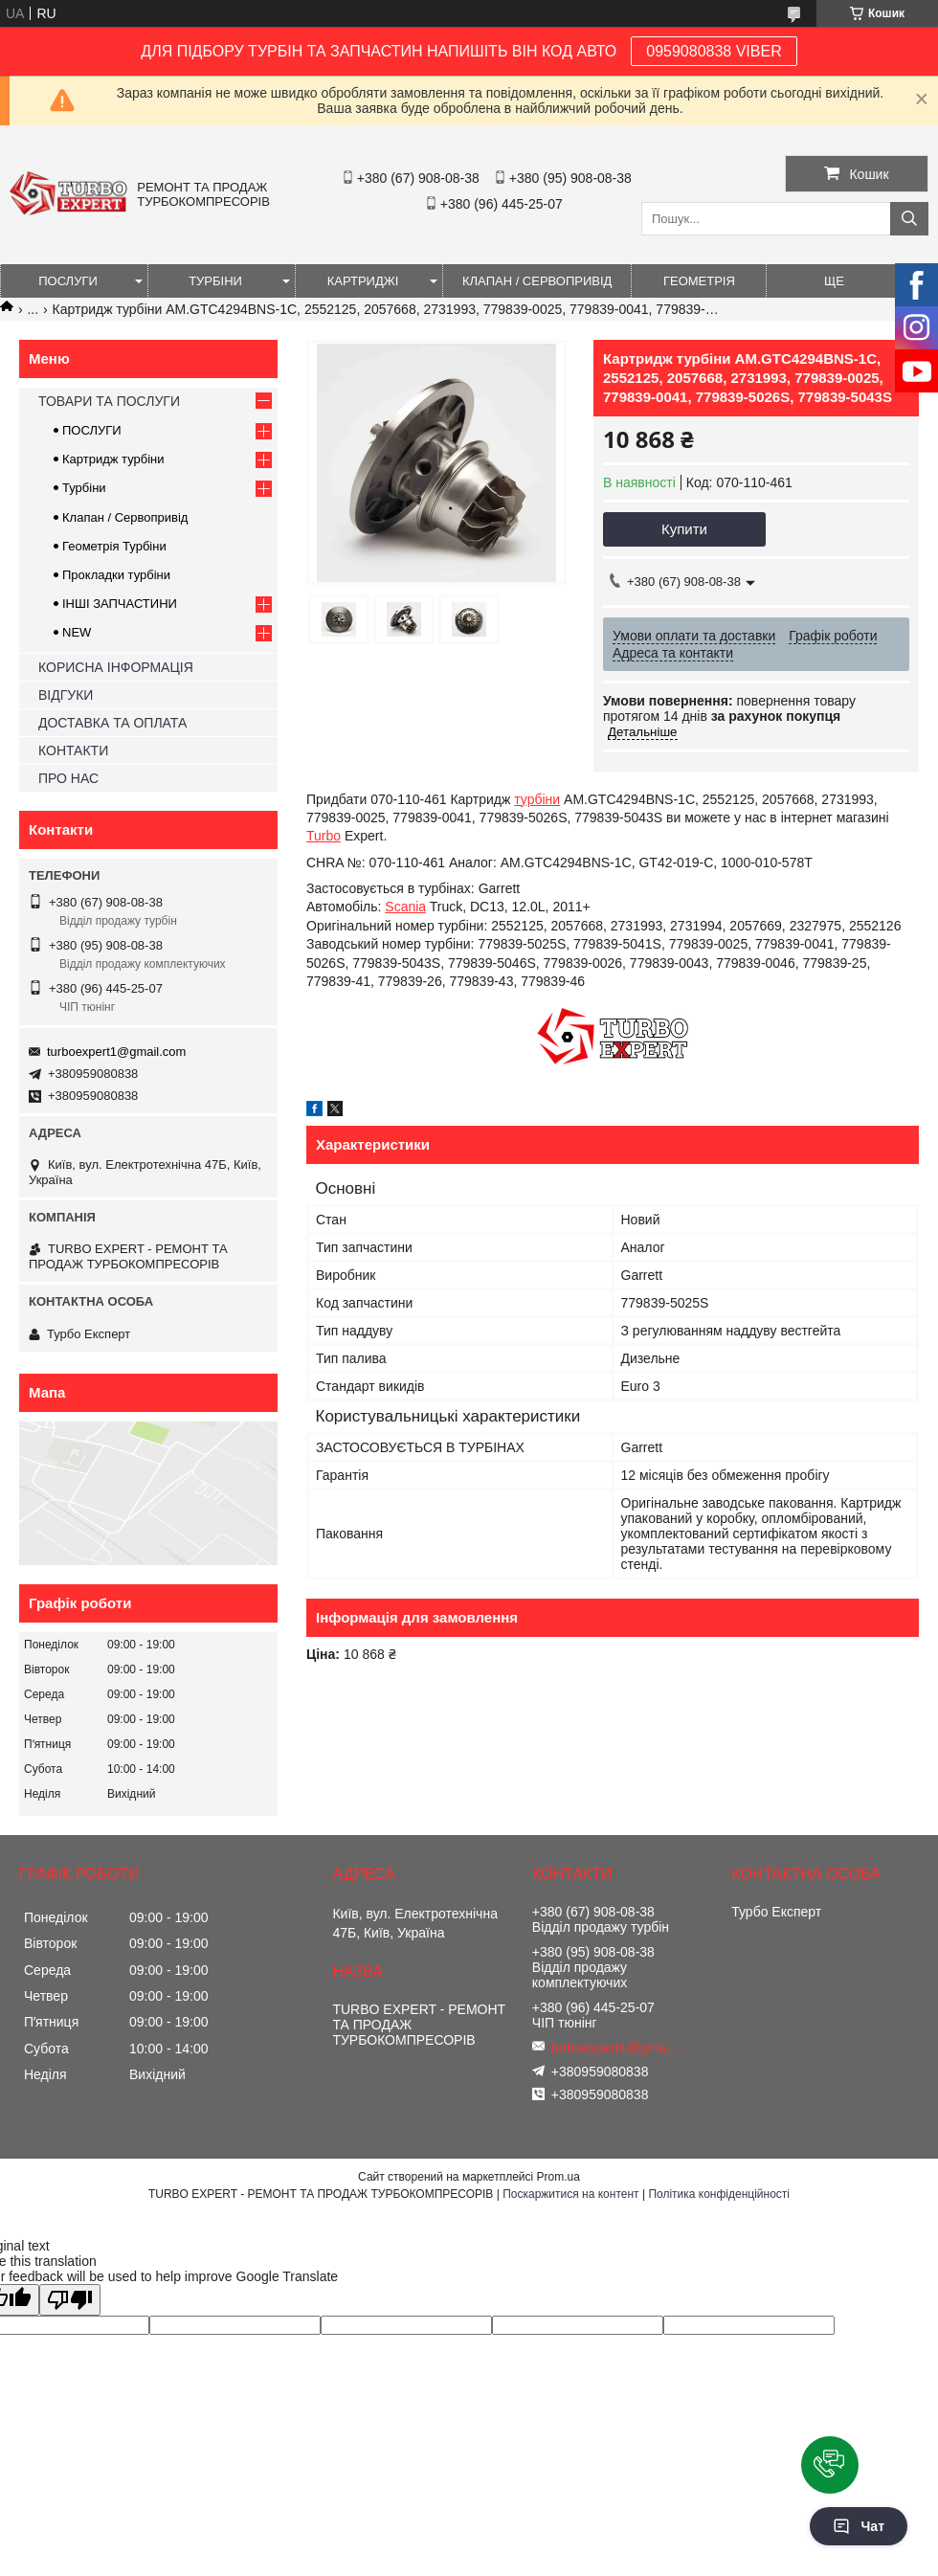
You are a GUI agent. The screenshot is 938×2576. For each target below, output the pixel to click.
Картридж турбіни (113, 459)
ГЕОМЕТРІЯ (699, 281)
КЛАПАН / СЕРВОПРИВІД (537, 281)
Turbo (323, 835)
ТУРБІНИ (215, 281)
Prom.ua (558, 2177)
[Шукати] (909, 218)
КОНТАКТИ (73, 750)
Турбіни (84, 488)
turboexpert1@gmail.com (116, 1051)
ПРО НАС (68, 778)
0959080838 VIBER (713, 51)
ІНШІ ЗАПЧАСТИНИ (119, 603)
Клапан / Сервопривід (125, 517)
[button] (830, 2465)
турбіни (537, 799)
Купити (684, 529)
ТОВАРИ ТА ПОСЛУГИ (109, 401)
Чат (858, 2526)
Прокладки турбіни (116, 575)
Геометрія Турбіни (114, 546)
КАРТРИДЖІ (363, 281)
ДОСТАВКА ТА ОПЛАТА (112, 722)
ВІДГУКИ (65, 695)
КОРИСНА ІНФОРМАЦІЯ (115, 667)
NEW (76, 632)
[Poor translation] (69, 2300)
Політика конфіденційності (719, 2194)
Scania (405, 906)
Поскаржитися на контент (570, 2194)
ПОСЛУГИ (68, 281)
